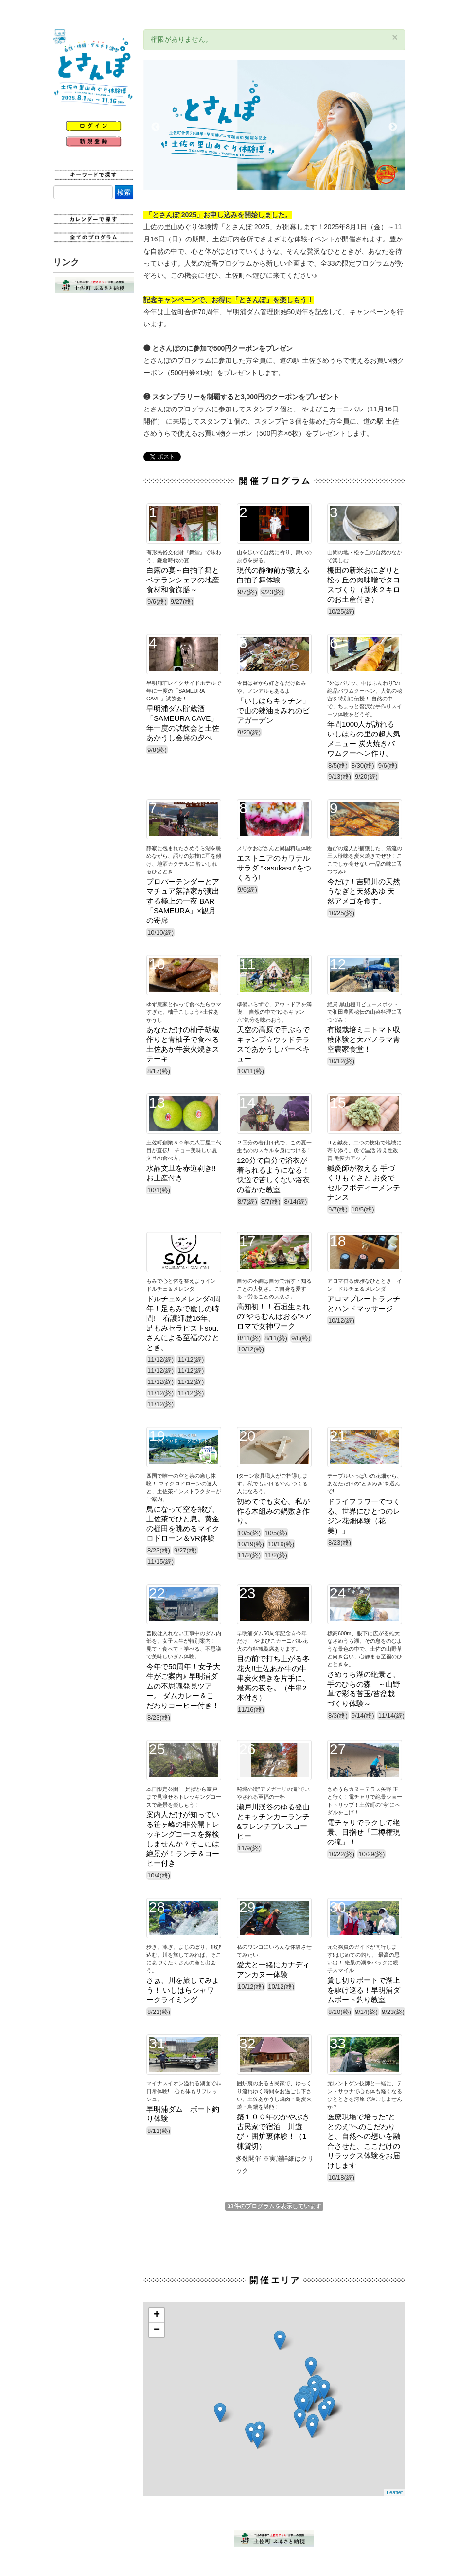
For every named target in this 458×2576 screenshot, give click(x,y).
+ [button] (157, 2315)
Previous (155, 127)
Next (393, 127)
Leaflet (395, 2492)
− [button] (157, 2330)
